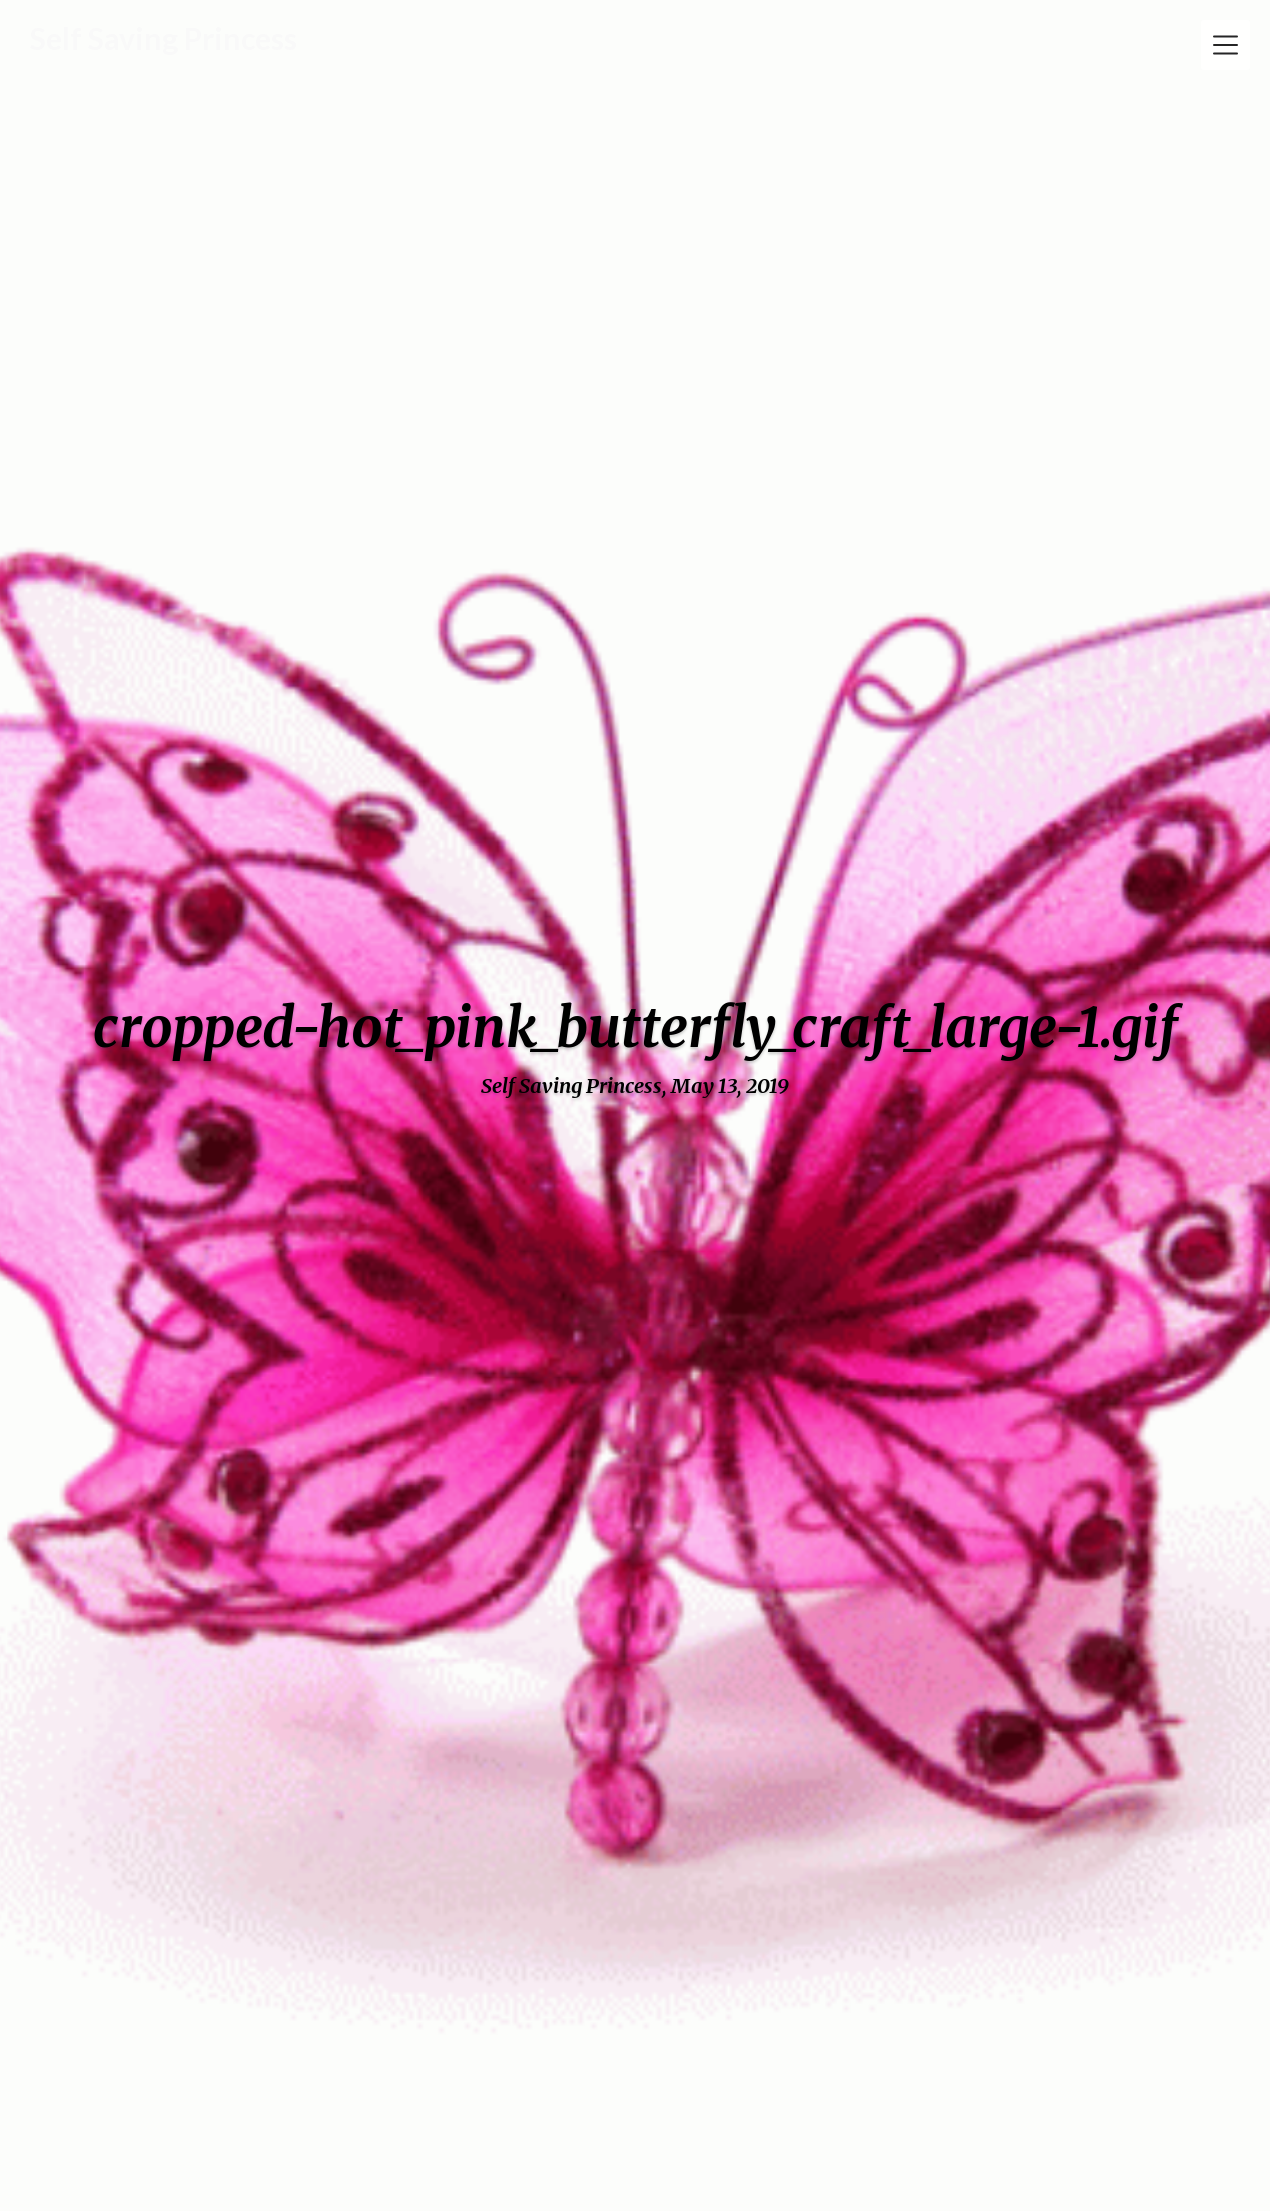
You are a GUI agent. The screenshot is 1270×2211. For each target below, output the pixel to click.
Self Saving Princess (163, 38)
